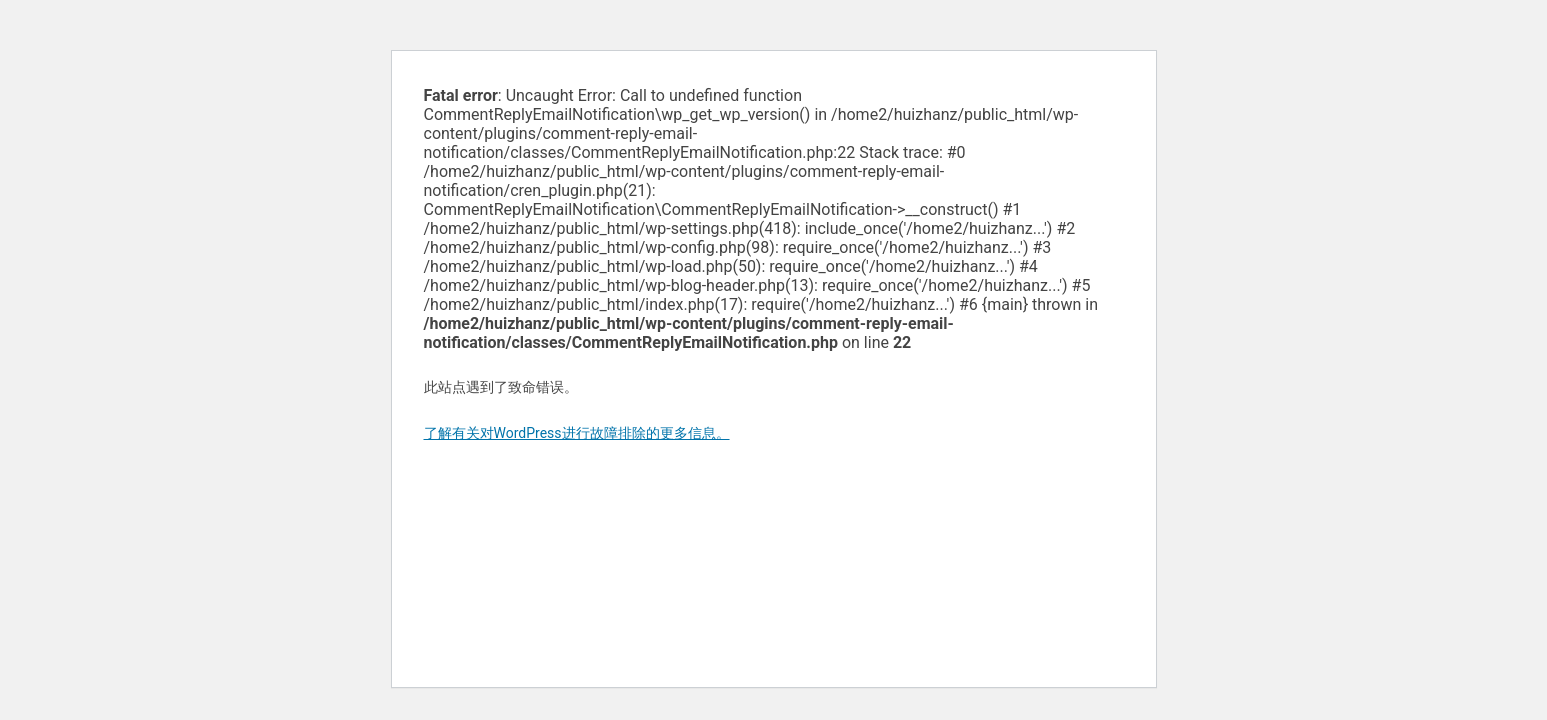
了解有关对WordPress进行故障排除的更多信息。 (577, 433)
